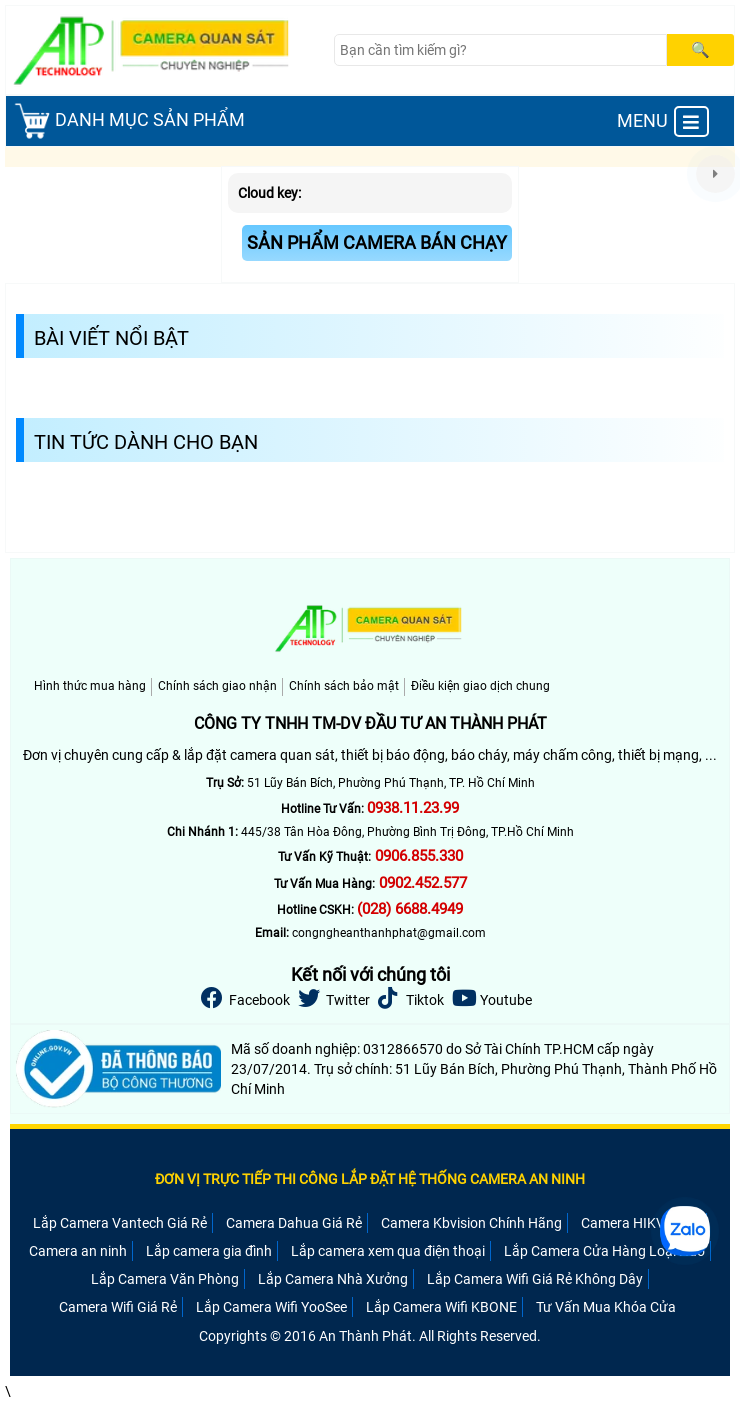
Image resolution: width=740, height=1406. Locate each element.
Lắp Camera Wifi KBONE (441, 1307)
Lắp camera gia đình (209, 1251)
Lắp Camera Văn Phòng (165, 1279)
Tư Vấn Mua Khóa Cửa (606, 1307)
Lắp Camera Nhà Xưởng (333, 1279)
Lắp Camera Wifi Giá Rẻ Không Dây (535, 1279)
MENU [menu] (663, 121)
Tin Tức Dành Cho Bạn (146, 442)
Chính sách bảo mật (344, 686)
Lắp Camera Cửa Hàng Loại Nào (604, 1251)
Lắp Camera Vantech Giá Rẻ (120, 1223)
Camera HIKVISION (641, 1223)
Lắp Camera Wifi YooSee (271, 1307)
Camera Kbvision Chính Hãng (471, 1223)
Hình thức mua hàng (90, 686)
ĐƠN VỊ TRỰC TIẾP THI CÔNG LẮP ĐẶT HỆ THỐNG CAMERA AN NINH (370, 1179)
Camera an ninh (78, 1251)
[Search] (501, 50)
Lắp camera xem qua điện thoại (388, 1251)
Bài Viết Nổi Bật (111, 338)
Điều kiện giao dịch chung (480, 686)
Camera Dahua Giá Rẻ (294, 1223)
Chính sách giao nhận (217, 686)
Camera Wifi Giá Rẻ (118, 1307)
